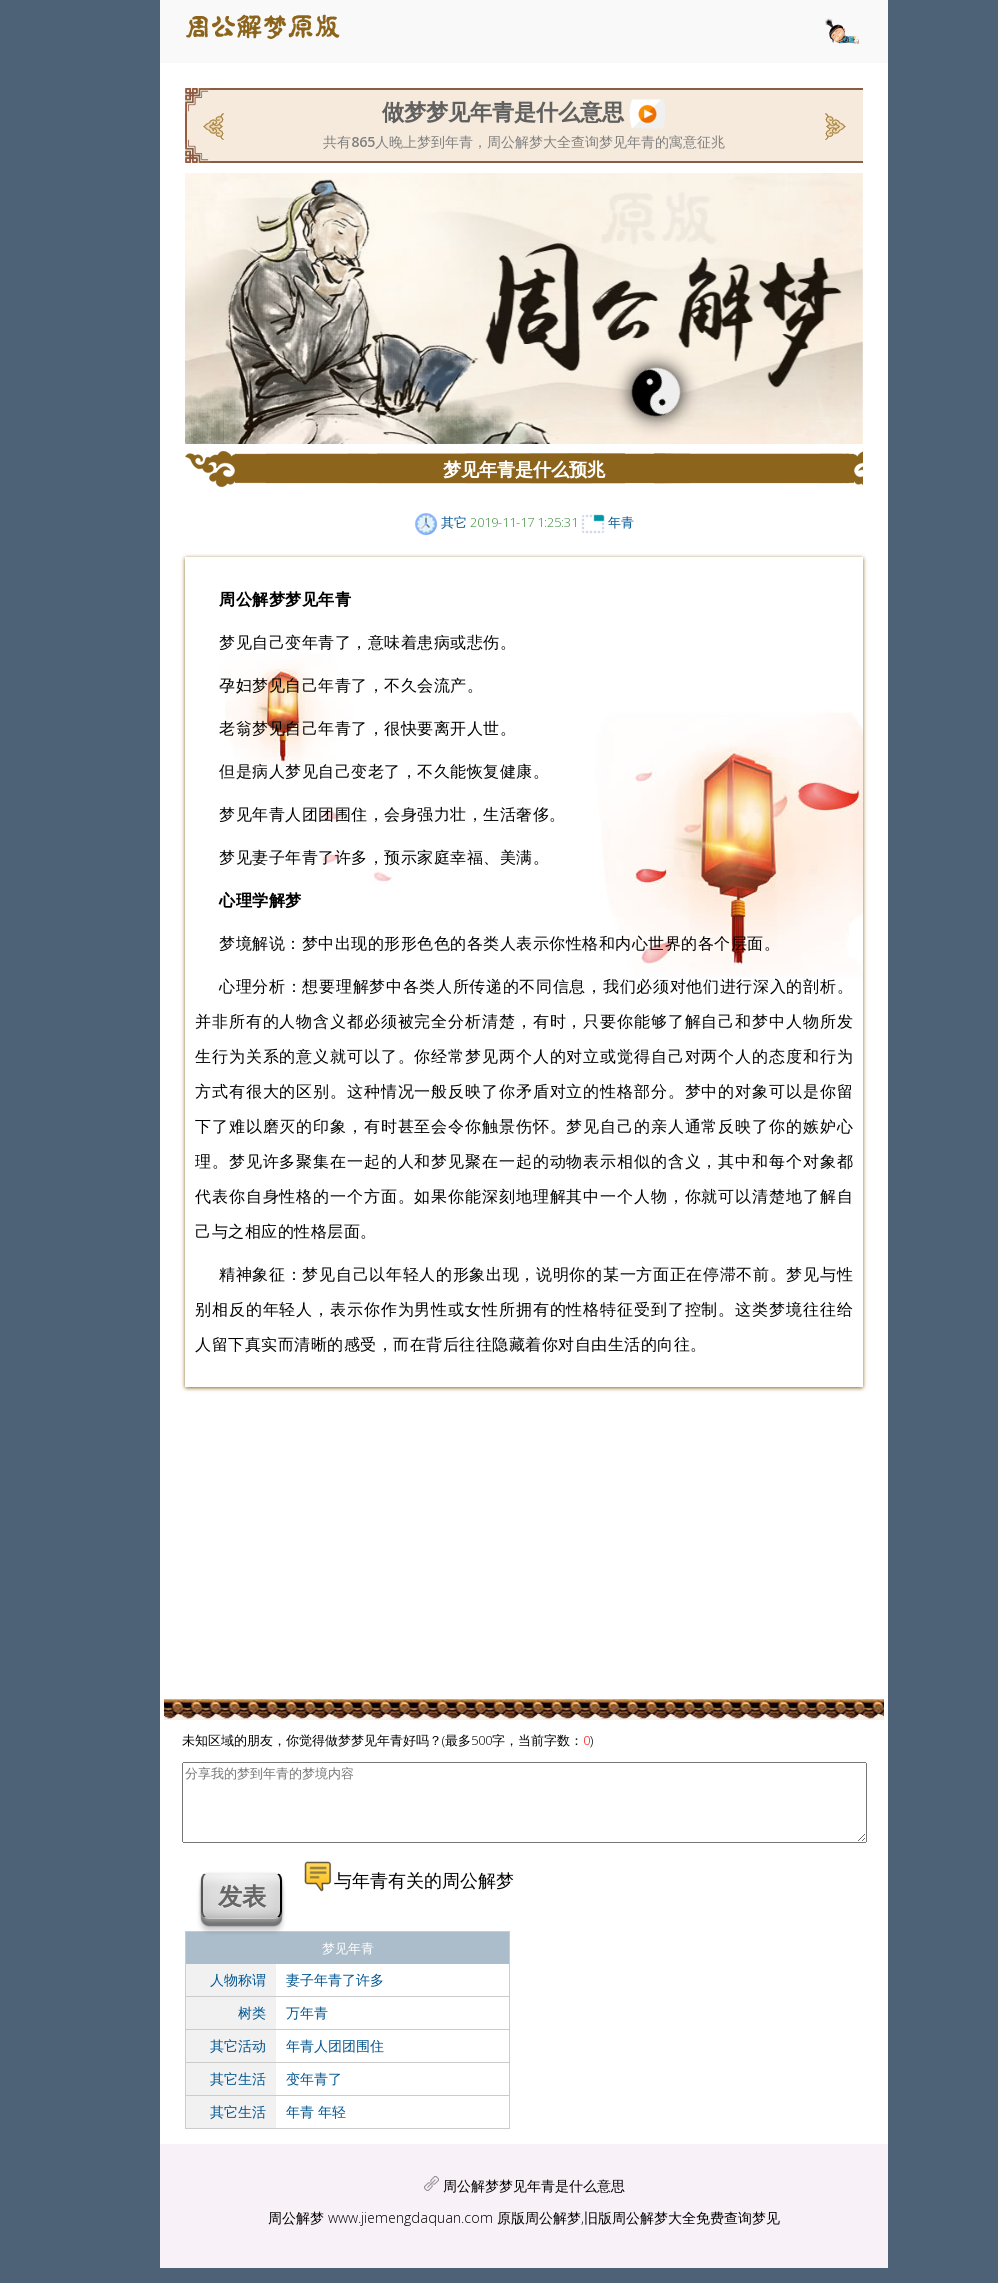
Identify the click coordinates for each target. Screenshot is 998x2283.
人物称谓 (238, 1994)
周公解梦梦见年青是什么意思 (534, 2200)
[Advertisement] (150, 385)
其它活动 (238, 2060)
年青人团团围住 (335, 2060)
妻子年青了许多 (335, 1994)
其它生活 (238, 2093)
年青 (621, 522)
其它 (454, 522)
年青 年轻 (316, 2126)
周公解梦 (296, 2232)
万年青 (307, 2027)
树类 (252, 2027)
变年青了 (314, 2093)
